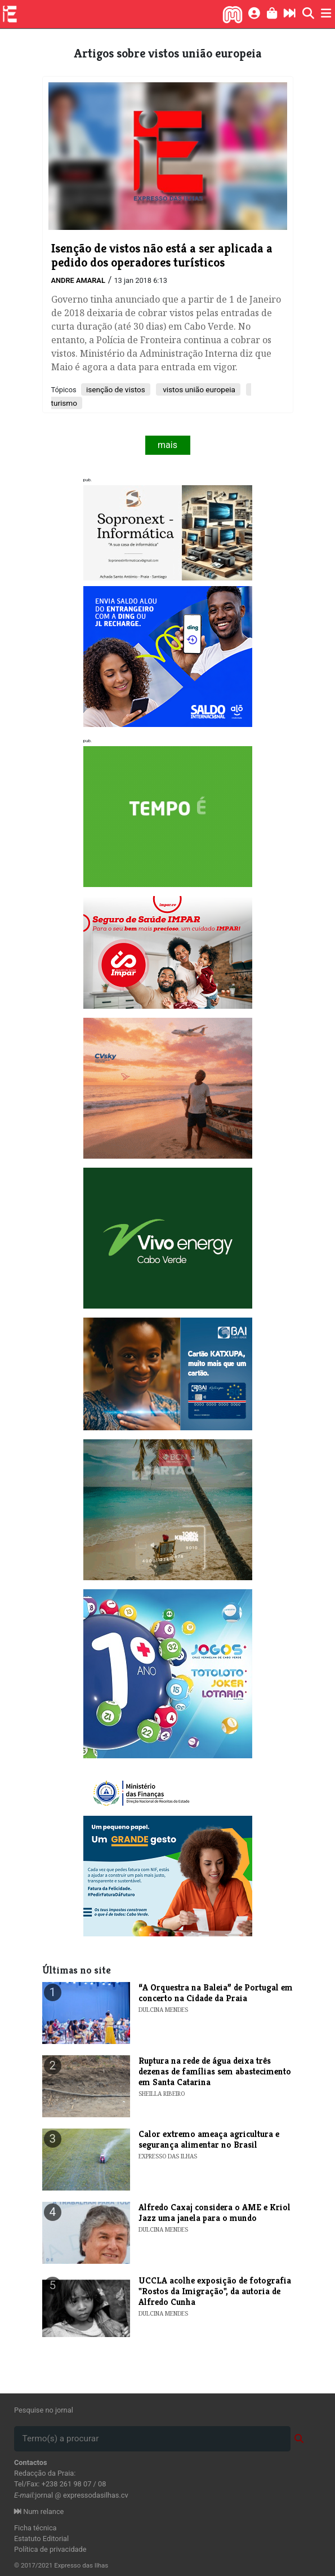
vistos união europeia (198, 389)
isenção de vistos (115, 389)
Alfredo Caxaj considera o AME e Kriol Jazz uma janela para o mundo (215, 2212)
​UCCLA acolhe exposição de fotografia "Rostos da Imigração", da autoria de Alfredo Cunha (215, 2291)
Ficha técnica (35, 2528)
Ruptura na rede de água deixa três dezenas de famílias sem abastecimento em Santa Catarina (215, 2071)
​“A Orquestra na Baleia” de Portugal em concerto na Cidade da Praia (216, 1992)
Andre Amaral (78, 280)
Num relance (39, 2511)
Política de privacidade (50, 2549)
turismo (64, 402)
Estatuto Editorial (41, 2538)
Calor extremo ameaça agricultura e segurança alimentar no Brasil (209, 2139)
